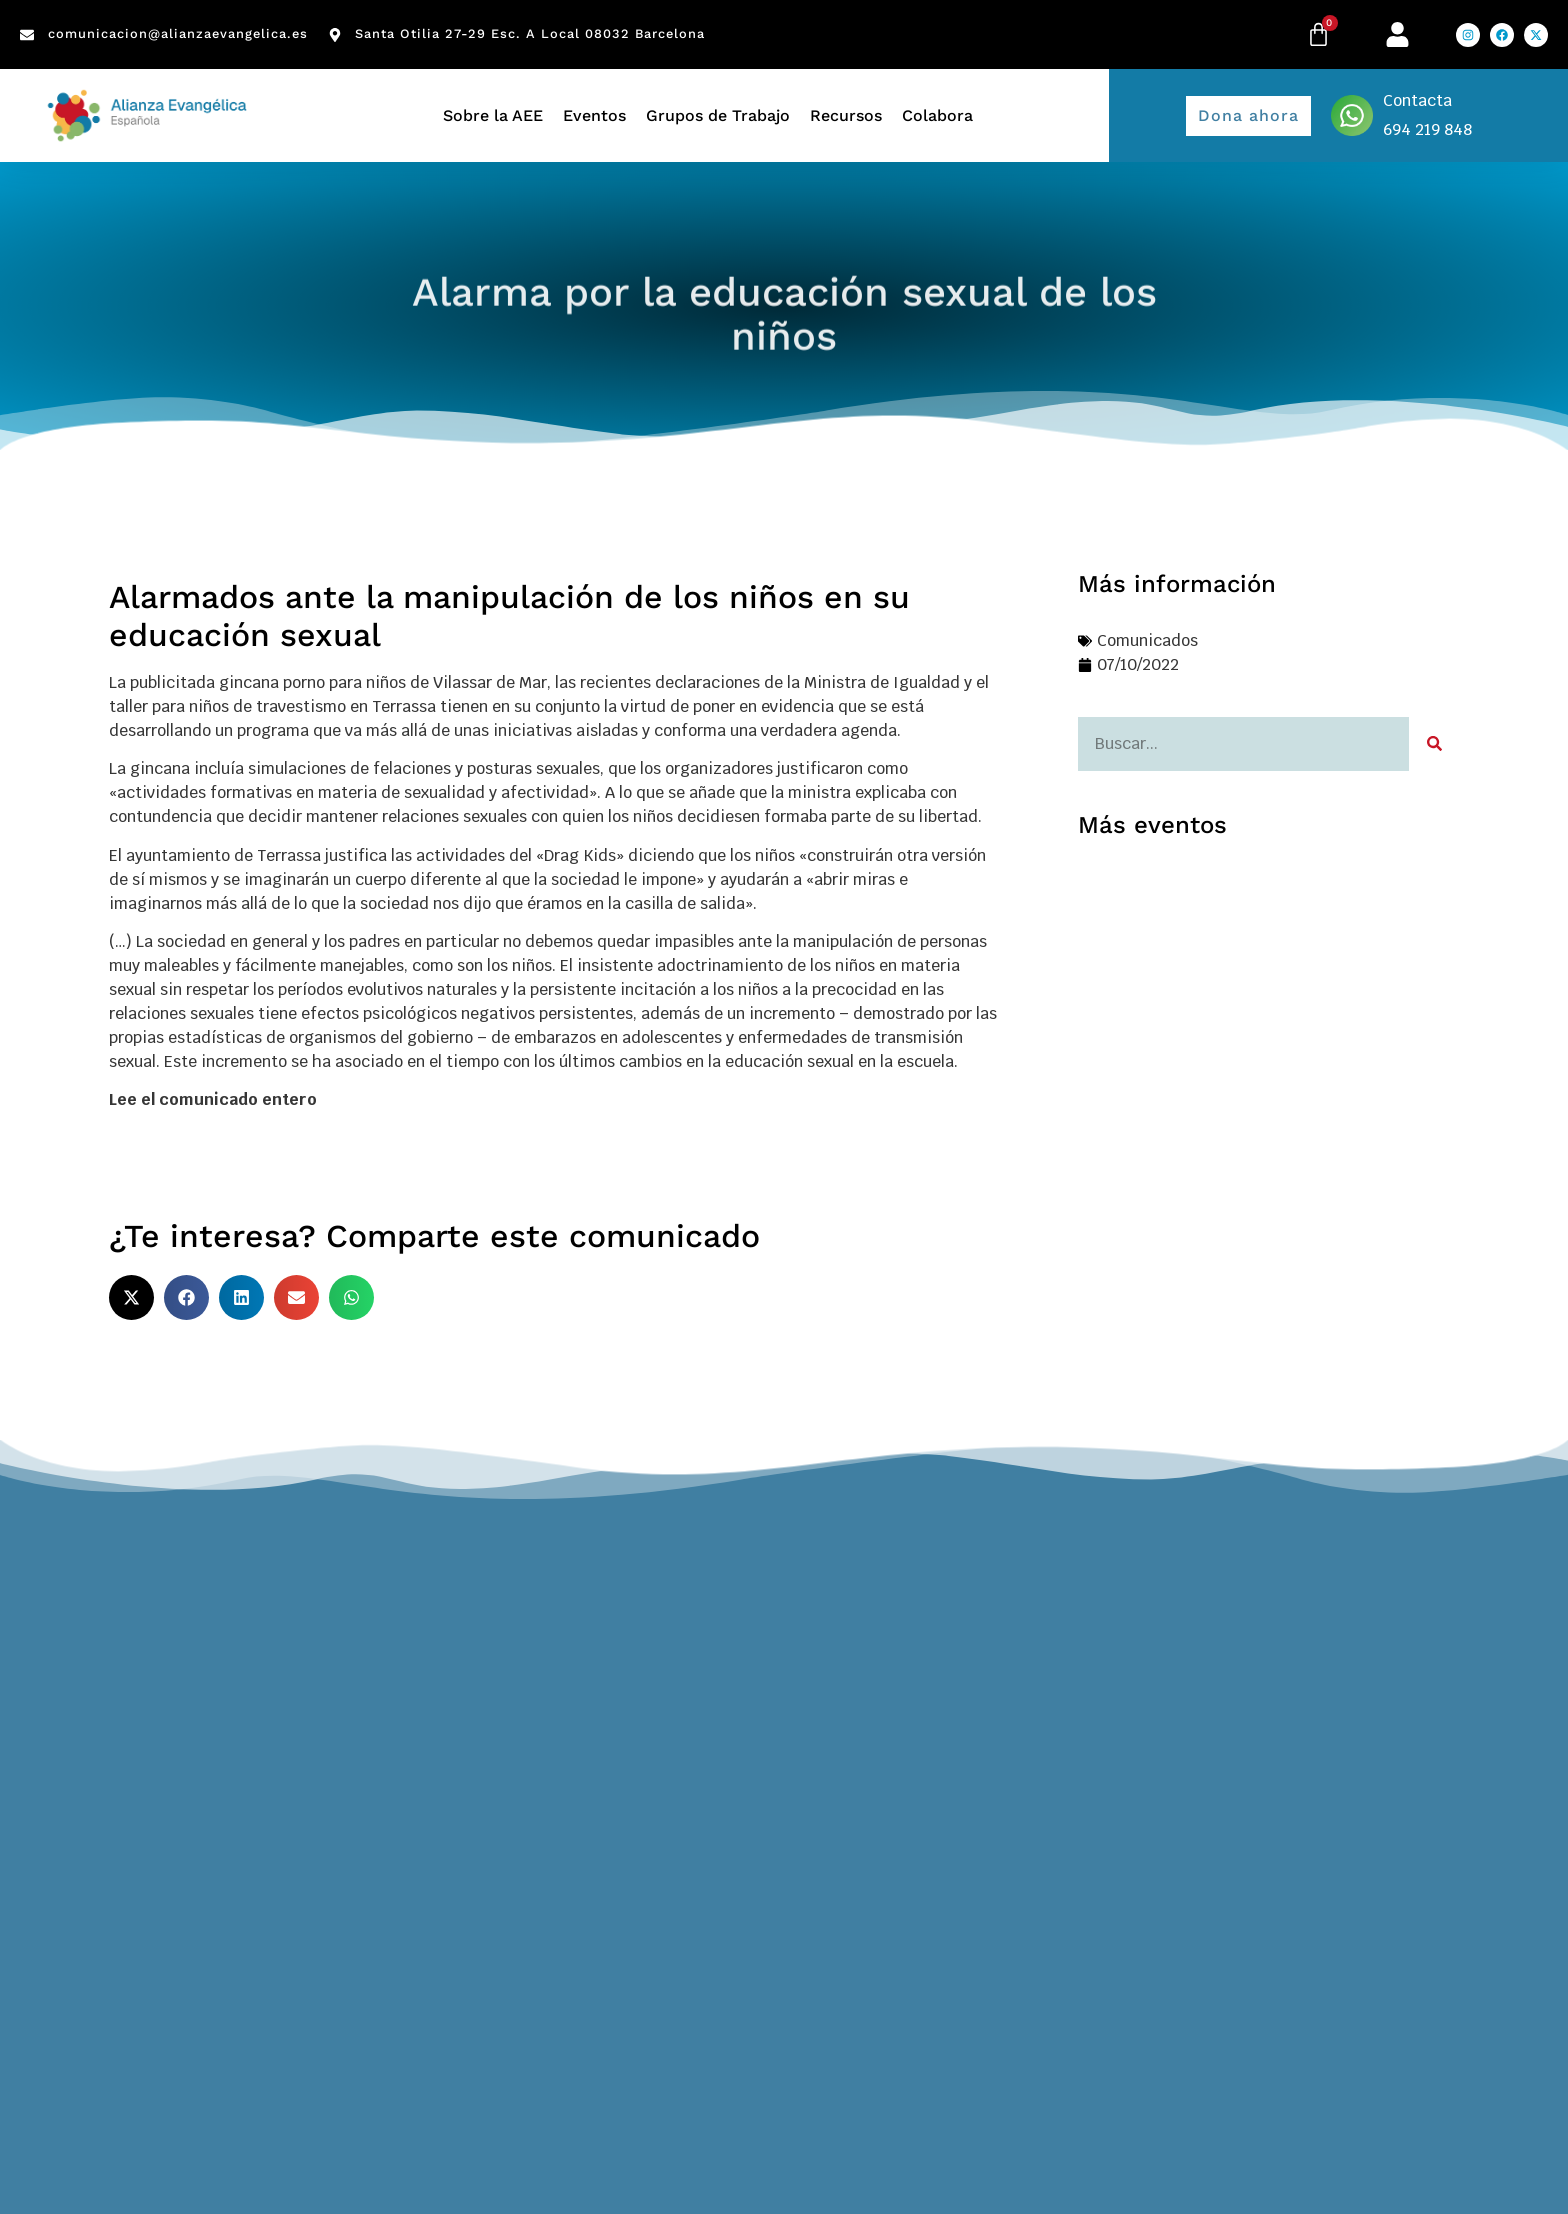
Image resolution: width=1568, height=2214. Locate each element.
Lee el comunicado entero (213, 1099)
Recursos (846, 115)
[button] (131, 1297)
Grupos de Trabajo (718, 115)
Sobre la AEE (493, 115)
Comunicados (1147, 640)
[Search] (1434, 744)
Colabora (937, 115)
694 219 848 (1427, 129)
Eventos (594, 115)
